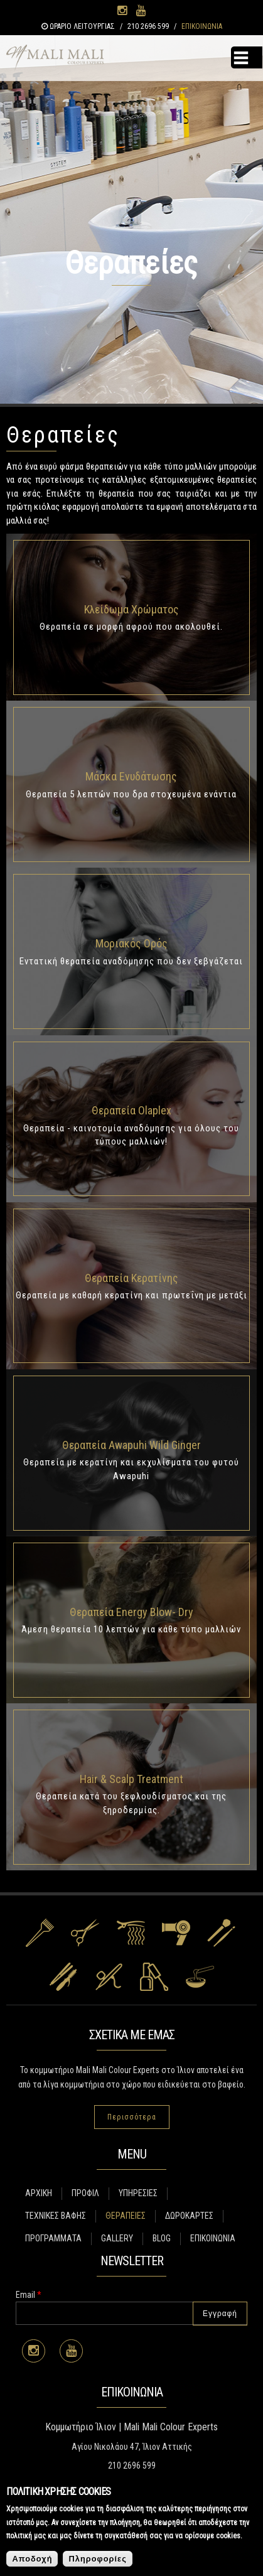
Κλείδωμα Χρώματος (131, 609)
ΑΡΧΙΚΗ (38, 2193)
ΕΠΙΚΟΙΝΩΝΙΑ (201, 26)
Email (28, 2295)
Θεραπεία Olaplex (131, 1110)
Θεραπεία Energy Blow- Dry (131, 1612)
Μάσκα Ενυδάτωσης (131, 776)
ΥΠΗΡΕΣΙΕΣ (138, 2193)
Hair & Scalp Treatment (131, 1779)
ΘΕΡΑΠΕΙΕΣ (125, 2216)
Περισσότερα (131, 2117)
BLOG (162, 2238)
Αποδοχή (32, 2558)
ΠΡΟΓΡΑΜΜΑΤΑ (53, 2238)
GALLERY (117, 2238)
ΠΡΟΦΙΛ (85, 2193)
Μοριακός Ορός (131, 943)
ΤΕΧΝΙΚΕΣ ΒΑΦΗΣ (55, 2216)
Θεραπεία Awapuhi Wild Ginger (131, 1445)
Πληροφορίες (97, 2558)
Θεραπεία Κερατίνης (131, 1278)
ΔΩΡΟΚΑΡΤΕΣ (189, 2216)
